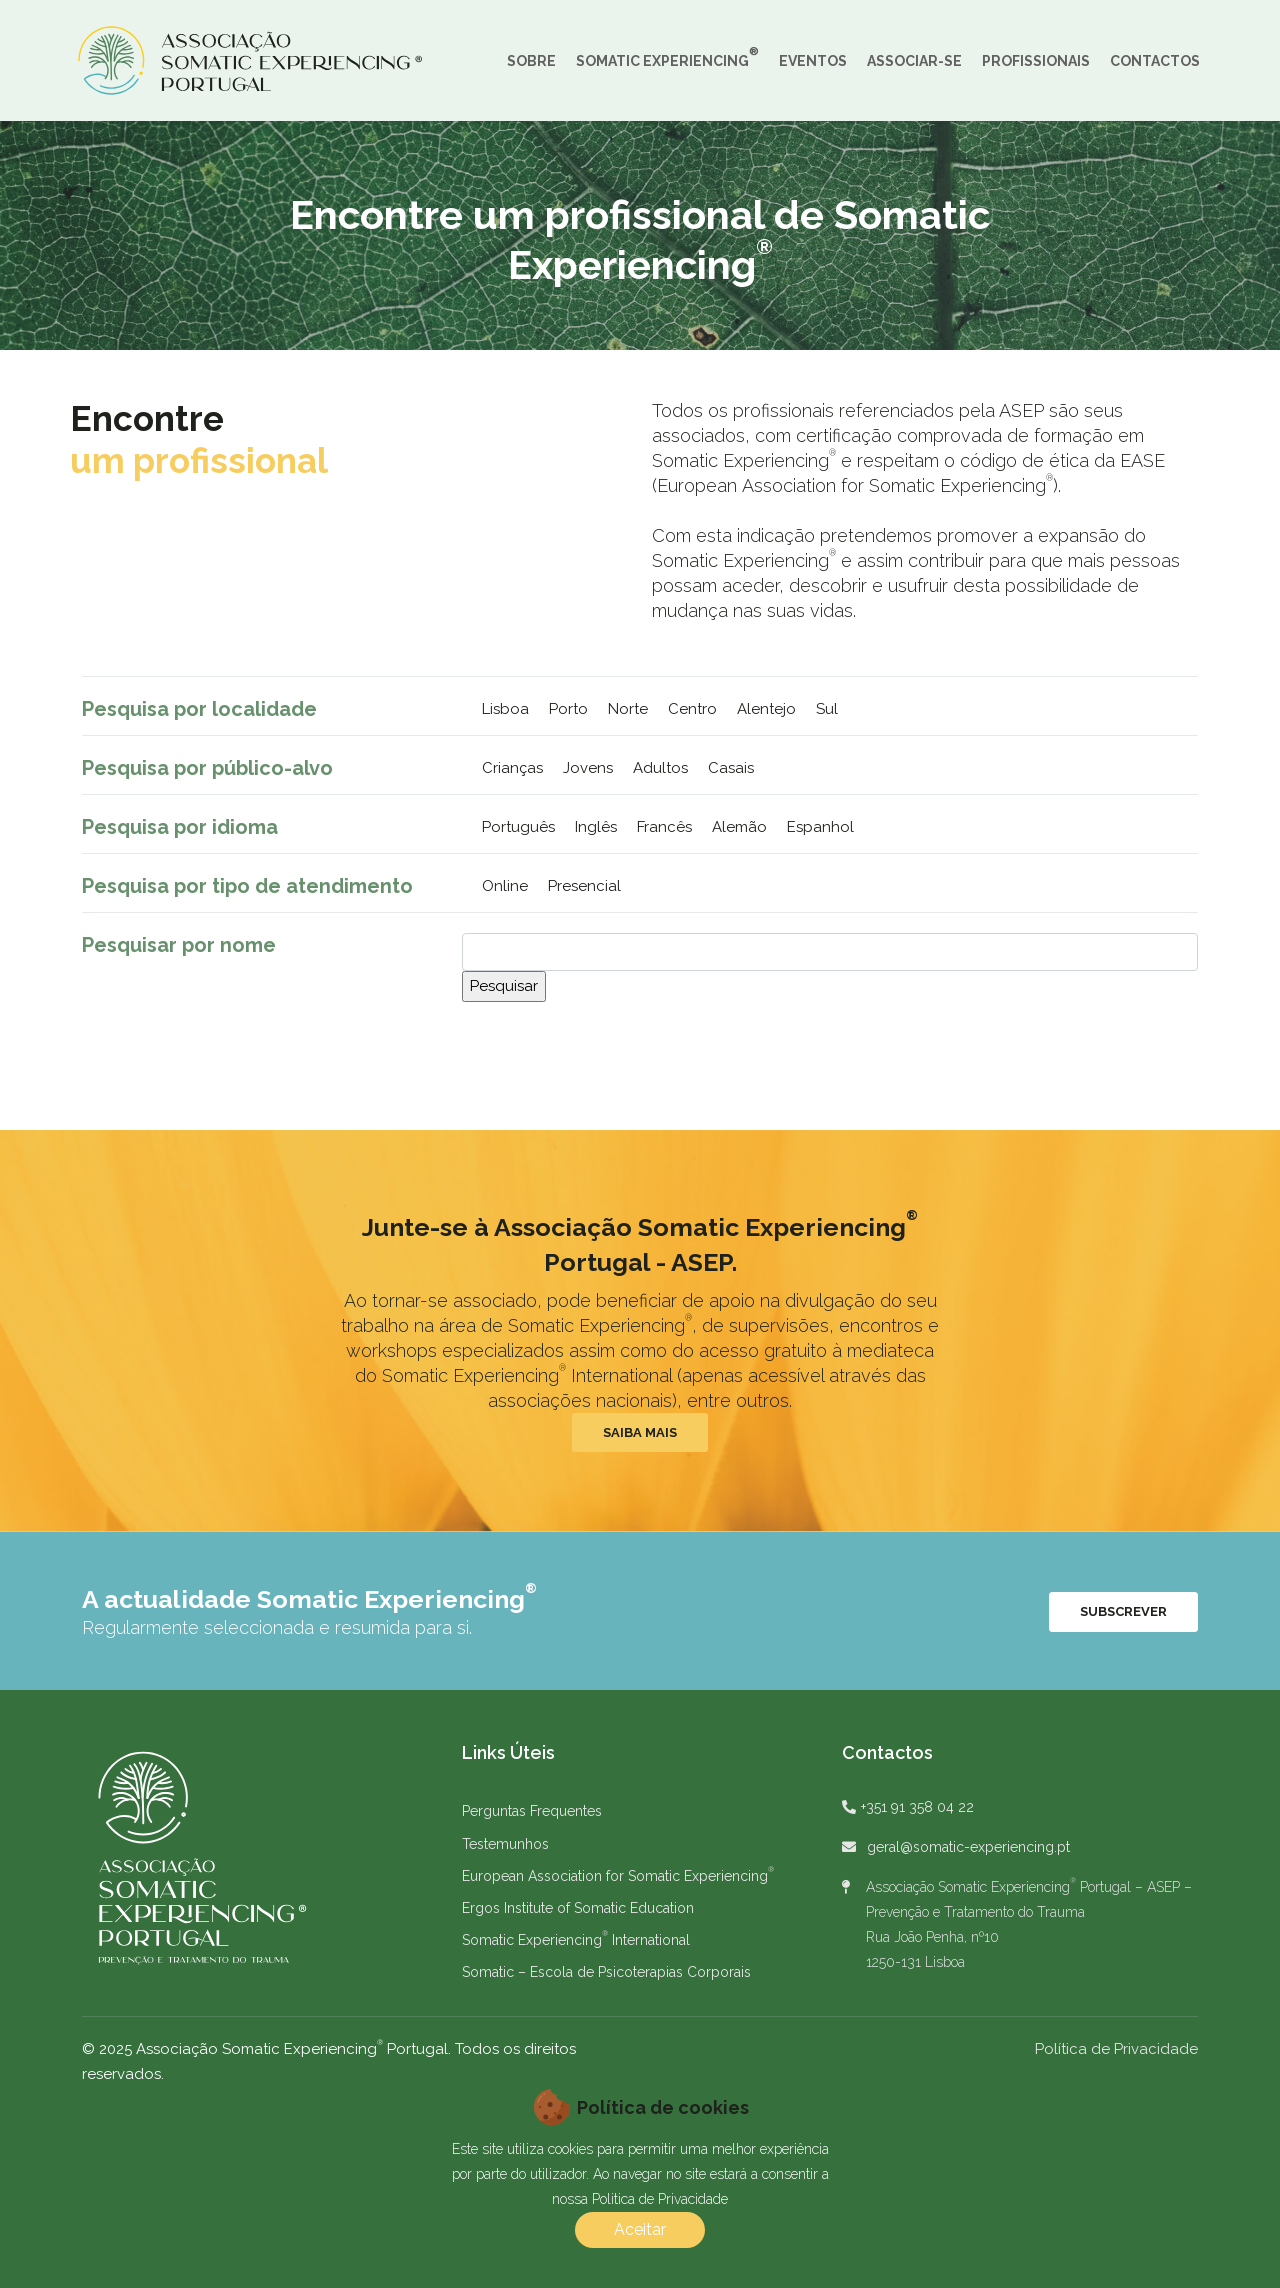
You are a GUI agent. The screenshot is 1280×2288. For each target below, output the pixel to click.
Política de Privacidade (1116, 2049)
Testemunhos (505, 1844)
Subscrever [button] (1123, 1611)
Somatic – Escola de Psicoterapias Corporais (606, 1972)
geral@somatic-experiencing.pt (968, 1847)
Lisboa (505, 709)
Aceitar (640, 2229)
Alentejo (766, 709)
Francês (664, 827)
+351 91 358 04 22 (917, 1807)
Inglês (596, 827)
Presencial (584, 886)
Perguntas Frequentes (532, 1811)
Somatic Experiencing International (576, 1940)
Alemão (739, 827)
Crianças (512, 768)
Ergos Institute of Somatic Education (578, 1908)
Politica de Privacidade (660, 2199)
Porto (568, 709)
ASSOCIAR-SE (914, 61)
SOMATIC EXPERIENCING (667, 57)
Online (505, 886)
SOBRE (531, 61)
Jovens (588, 768)
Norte (628, 709)
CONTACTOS (1155, 61)
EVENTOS (813, 61)
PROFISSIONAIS (1036, 61)
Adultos (660, 768)
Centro (692, 709)
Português (518, 827)
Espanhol (820, 827)
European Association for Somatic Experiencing (618, 1876)
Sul (827, 709)
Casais (731, 768)
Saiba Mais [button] (640, 1432)
